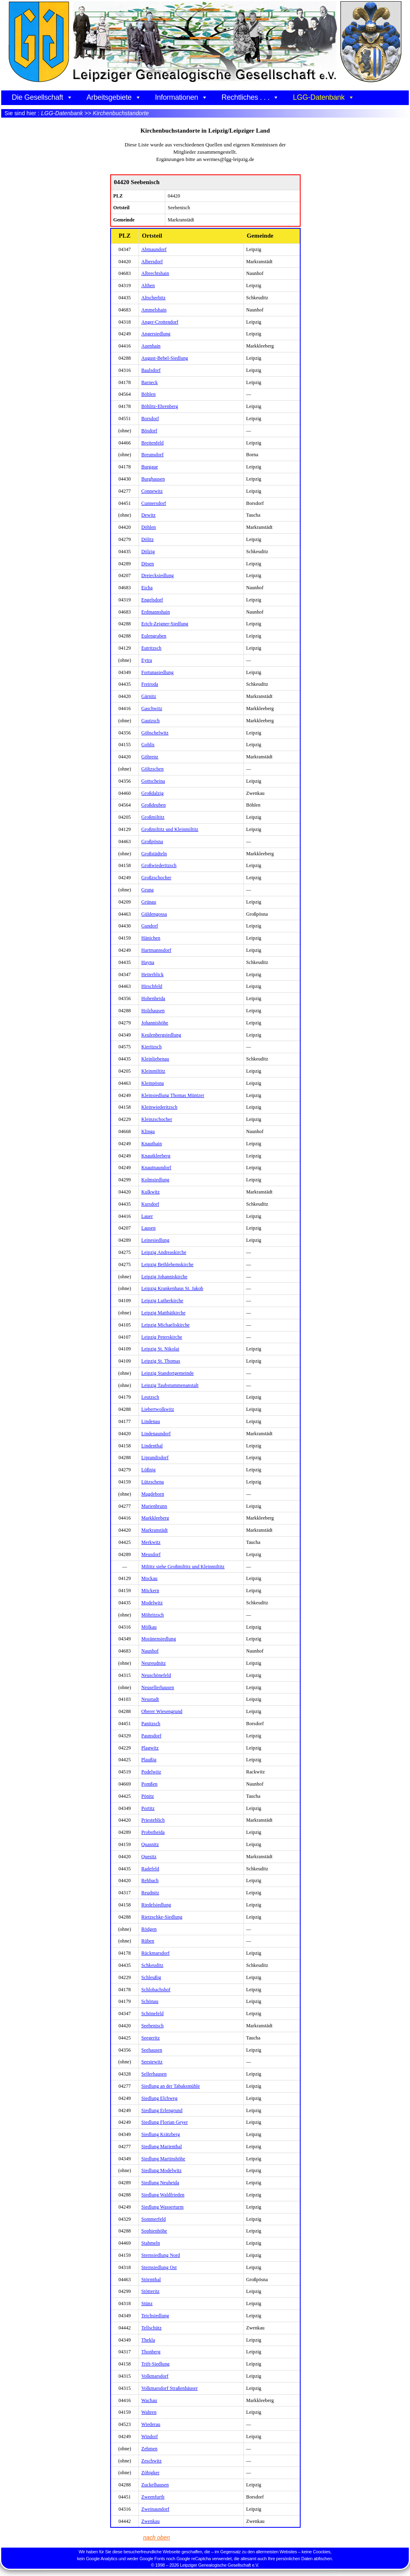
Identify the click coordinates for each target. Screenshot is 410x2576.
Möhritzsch (152, 1615)
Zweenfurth (152, 2497)
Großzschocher (156, 877)
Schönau (149, 2001)
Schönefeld (152, 2013)
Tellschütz (151, 2328)
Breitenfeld (152, 443)
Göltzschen (152, 769)
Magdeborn (152, 1494)
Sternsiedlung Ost (159, 2267)
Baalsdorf (151, 370)
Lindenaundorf (156, 1433)
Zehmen (149, 2448)
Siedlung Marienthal (161, 2146)
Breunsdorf (152, 454)
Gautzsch (150, 720)
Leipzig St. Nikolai (160, 1349)
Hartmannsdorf (156, 950)
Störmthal (151, 2279)
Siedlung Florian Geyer (164, 2122)
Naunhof (150, 1651)
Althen (148, 285)
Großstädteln (154, 854)
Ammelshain (154, 310)
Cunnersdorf (153, 503)
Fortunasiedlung (157, 672)
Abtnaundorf (154, 249)
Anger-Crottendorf (159, 322)
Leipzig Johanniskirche (164, 1276)
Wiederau (150, 2424)
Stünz (147, 2303)
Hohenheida (153, 998)
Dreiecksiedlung (157, 575)
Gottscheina (153, 781)
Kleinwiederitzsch (159, 1107)
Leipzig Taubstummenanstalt (170, 1385)
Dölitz (147, 539)
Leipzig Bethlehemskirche (167, 1264)
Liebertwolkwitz (157, 1409)
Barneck (149, 382)
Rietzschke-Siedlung (161, 1917)
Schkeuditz (152, 1965)
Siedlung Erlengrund (162, 2110)
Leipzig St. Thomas (160, 1361)
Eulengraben (154, 636)
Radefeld (150, 1869)
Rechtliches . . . (250, 97)
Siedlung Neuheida (160, 2182)
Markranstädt (154, 1530)
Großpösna (152, 841)
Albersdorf (152, 261)
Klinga (148, 1131)
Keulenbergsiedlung (161, 1035)
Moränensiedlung (158, 1639)
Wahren (149, 2412)
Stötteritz (150, 2291)
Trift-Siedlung (155, 2364)
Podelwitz (151, 1772)
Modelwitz (152, 1603)
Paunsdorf (151, 1736)
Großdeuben (153, 805)
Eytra (146, 660)
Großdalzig (152, 793)
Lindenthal (152, 1446)
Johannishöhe (155, 1023)
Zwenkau (150, 2521)
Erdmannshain (155, 612)
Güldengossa (154, 914)
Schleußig (151, 1977)
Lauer (147, 1216)
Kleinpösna (152, 1083)
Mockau (149, 1578)
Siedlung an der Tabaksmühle (170, 2086)
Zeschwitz (151, 2461)
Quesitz (148, 1856)
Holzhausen (153, 1010)
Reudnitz (150, 1893)
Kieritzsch (151, 1047)
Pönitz (147, 1796)
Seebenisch (152, 2026)
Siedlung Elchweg (159, 2098)
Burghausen (153, 479)
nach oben (156, 2537)
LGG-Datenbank (323, 97)
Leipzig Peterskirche (161, 1337)
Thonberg (150, 2352)
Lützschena (152, 1482)
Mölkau (149, 1627)
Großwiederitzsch (159, 865)
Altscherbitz (153, 298)
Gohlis (148, 744)
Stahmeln (150, 2243)
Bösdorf (149, 431)
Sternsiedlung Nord (160, 2255)
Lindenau (150, 1421)
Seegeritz (150, 2038)
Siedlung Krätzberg (160, 2134)
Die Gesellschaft (42, 97)
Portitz (148, 1808)
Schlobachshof (156, 1989)
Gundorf (149, 926)
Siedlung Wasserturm (162, 2207)
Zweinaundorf (155, 2509)
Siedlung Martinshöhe (163, 2159)
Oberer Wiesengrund (161, 1711)
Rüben (147, 1941)
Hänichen (150, 938)
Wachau (149, 2400)
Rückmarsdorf (155, 1953)
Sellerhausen (154, 2074)
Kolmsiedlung (155, 1180)
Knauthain (151, 1143)
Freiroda (149, 684)
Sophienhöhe (154, 2231)
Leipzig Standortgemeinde (167, 1373)
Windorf (149, 2436)
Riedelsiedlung (156, 1905)
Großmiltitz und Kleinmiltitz (170, 829)
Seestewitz (151, 2062)
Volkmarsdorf (155, 2376)
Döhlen (148, 527)
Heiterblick (152, 974)
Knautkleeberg (156, 1156)
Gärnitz (148, 696)
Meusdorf (150, 1554)
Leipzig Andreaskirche (163, 1252)
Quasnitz (150, 1844)
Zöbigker (150, 2472)
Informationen (181, 97)
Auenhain (150, 346)
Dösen (147, 564)
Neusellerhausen (157, 1687)
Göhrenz (149, 757)
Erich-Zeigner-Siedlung (164, 624)
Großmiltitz (152, 817)
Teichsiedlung (155, 2315)
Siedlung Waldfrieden (162, 2195)
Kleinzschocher (156, 1119)
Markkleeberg (155, 1518)
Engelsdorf (152, 600)
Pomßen (149, 1784)
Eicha (147, 587)
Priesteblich (153, 1820)
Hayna (147, 962)
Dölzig (148, 551)
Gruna (147, 890)
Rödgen (149, 1929)
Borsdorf (150, 418)
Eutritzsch (151, 648)
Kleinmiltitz (153, 1071)
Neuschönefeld (156, 1675)
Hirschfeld (151, 986)
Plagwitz (150, 1748)
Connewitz (152, 491)
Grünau (148, 902)
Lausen (148, 1228)
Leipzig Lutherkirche (162, 1300)
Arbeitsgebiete (113, 97)
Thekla (148, 2340)
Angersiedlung (156, 334)
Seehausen (151, 2050)
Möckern (150, 1590)
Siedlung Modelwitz (161, 2170)
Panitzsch (150, 1723)
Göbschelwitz (155, 733)
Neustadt (150, 1699)
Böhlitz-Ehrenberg (159, 406)
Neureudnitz (153, 1663)
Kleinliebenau (155, 1059)
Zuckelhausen (155, 2485)
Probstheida (153, 1832)
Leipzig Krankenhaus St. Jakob (172, 1288)
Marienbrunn (154, 1506)
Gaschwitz (151, 708)
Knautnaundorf (156, 1167)
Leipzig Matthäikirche (163, 1313)
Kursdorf (150, 1204)
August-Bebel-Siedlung (164, 358)
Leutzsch (150, 1397)
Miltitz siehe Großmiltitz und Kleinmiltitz (183, 1566)
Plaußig (148, 1759)
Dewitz (148, 515)
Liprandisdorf (155, 1457)
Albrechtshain (155, 273)
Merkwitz (150, 1542)
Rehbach (150, 1880)
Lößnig (148, 1470)
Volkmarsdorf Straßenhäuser (169, 2388)
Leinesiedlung (155, 1240)
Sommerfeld (153, 2219)
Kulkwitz (150, 1192)
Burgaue (149, 467)
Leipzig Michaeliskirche (165, 1325)
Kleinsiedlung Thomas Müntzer (172, 1095)
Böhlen (148, 394)
